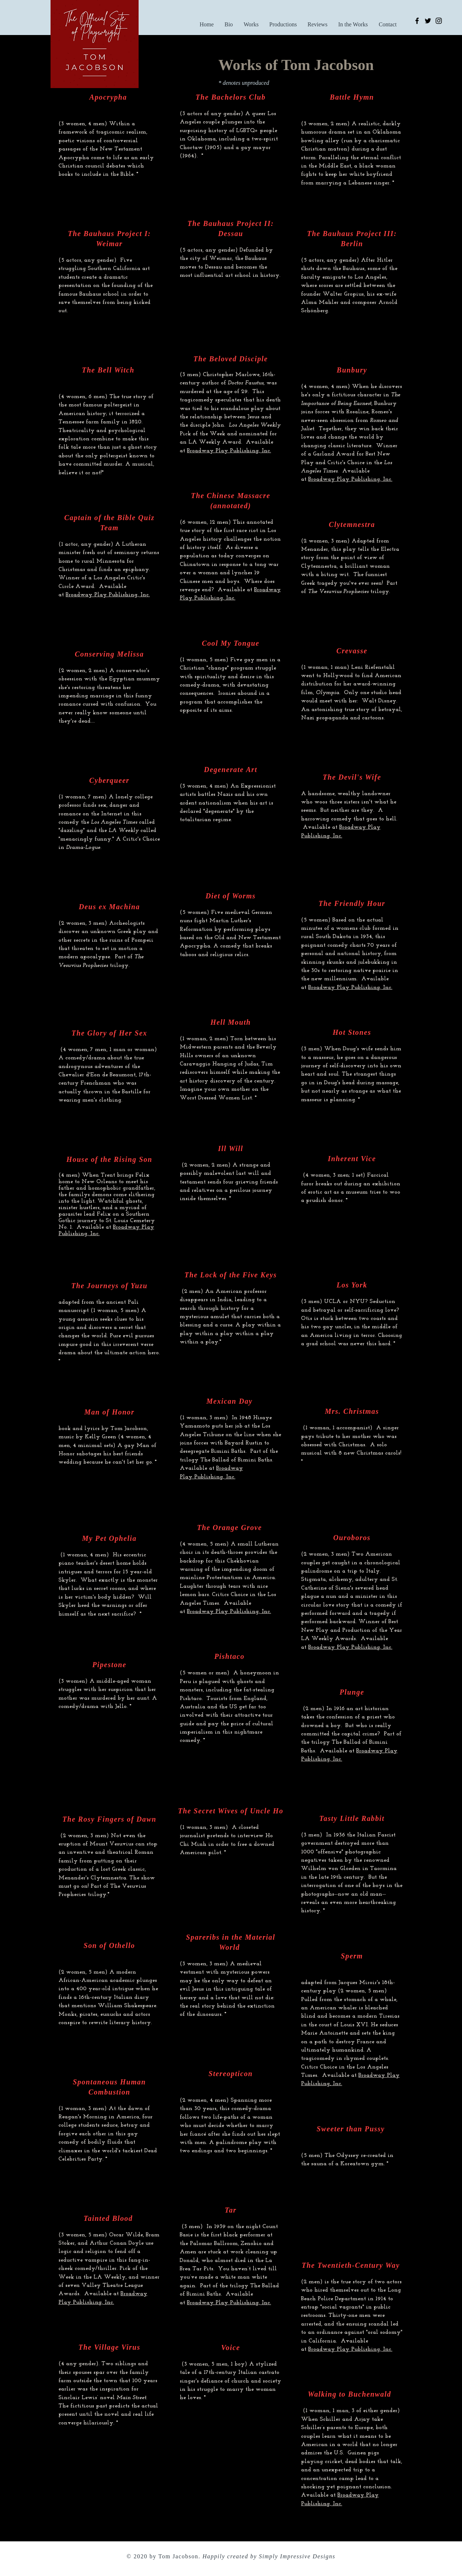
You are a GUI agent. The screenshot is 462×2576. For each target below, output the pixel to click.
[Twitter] (428, 21)
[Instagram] (439, 21)
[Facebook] (417, 21)
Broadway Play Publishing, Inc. (229, 1611)
